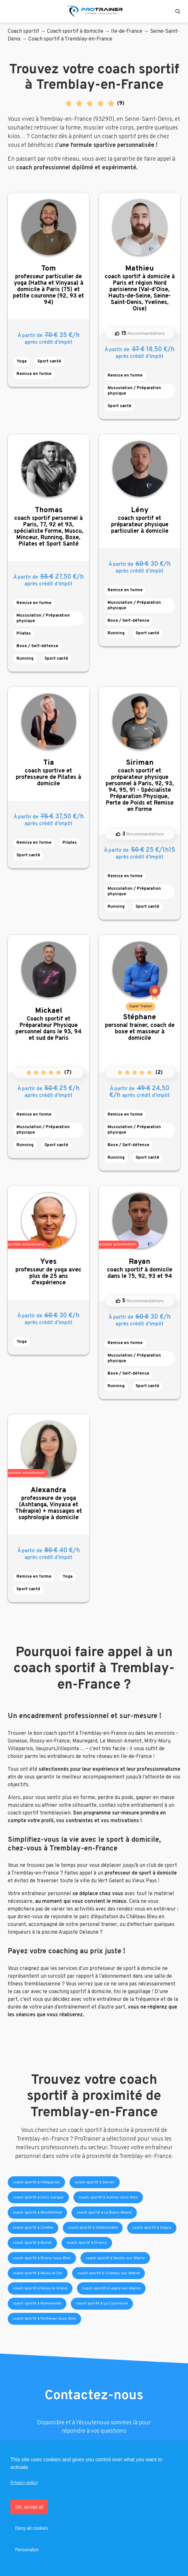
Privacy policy (24, 2482)
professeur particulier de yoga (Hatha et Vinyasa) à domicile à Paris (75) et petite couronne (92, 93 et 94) (48, 285)
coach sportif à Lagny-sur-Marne (111, 2288)
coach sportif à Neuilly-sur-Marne (115, 2258)
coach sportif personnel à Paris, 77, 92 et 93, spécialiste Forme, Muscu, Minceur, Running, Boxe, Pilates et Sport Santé (48, 527)
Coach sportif (23, 31)
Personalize (27, 2549)
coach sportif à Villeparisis (36, 2182)
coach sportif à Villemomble (93, 2227)
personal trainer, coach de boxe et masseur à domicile (139, 1027)
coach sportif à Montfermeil (37, 2212)
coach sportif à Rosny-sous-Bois (42, 2258)
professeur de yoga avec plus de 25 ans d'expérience (48, 1272)
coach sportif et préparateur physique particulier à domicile (139, 520)
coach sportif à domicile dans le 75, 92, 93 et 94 (139, 1268)
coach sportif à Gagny (151, 2227)
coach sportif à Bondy (32, 2242)
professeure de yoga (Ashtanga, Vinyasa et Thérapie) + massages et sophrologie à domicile (48, 1503)
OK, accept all (29, 2506)
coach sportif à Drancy (87, 2242)
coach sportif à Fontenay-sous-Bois (44, 2318)
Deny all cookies (31, 2528)
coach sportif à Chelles (33, 2227)
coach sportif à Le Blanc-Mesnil (104, 2212)
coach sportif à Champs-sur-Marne (108, 2273)
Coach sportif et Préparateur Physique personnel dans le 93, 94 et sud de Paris (48, 1024)
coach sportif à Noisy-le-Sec (37, 2273)
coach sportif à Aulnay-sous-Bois (108, 2197)
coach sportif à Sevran (95, 2182)
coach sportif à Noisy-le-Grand (40, 2288)
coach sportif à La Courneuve (102, 2303)
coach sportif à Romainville (37, 2303)
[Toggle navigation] (11, 11)
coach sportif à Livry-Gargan (38, 2197)
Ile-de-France (126, 31)
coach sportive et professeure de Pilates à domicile (48, 773)
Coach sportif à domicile (75, 31)
